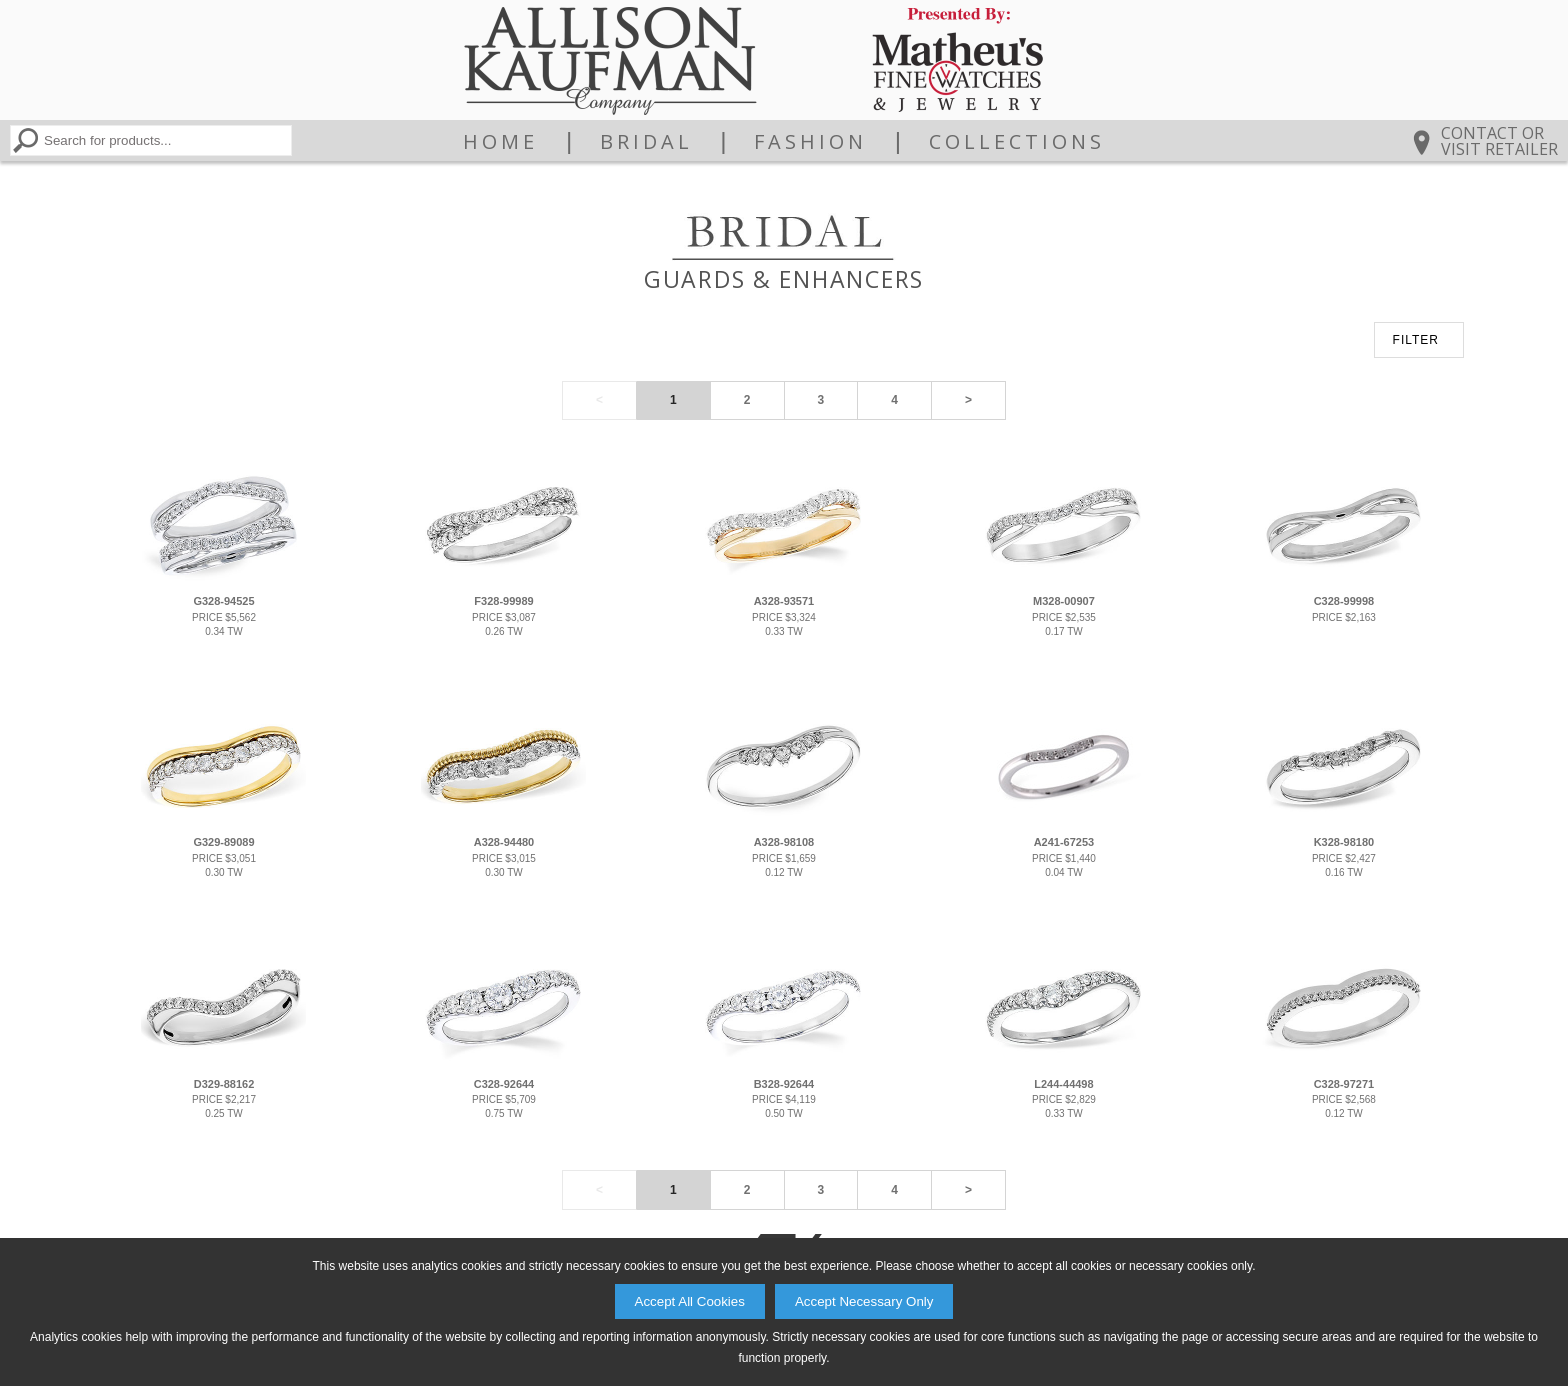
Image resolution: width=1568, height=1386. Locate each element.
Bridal (646, 142)
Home (500, 142)
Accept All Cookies (690, 1301)
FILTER (1416, 340)
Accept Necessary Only (864, 1301)
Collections (1017, 142)
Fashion (810, 142)
